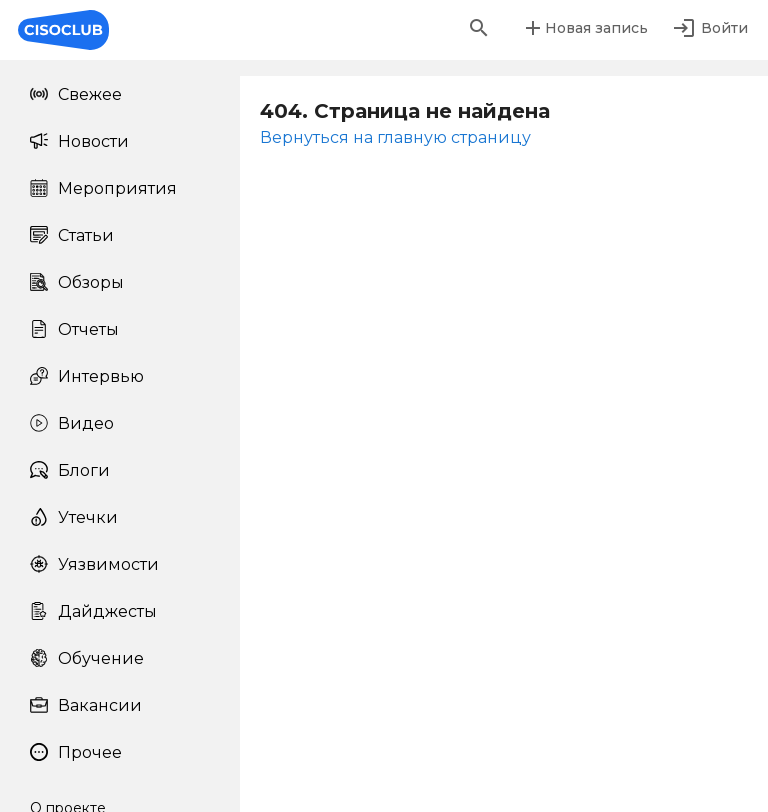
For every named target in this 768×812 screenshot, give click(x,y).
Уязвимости (94, 564)
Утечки (74, 517)
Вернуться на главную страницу (395, 137)
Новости (79, 141)
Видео (72, 423)
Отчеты (74, 329)
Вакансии (86, 705)
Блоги (70, 470)
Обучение (87, 658)
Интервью (87, 376)
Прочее (76, 752)
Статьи (72, 235)
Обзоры (77, 282)
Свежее (76, 94)
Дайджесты (93, 611)
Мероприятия (103, 188)
